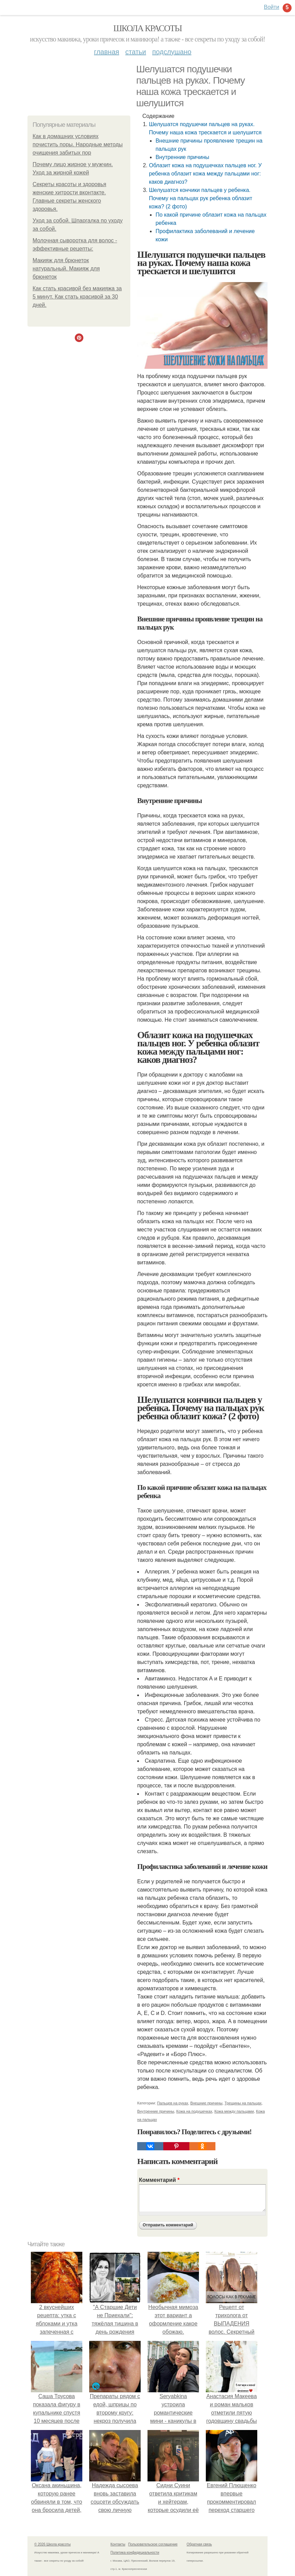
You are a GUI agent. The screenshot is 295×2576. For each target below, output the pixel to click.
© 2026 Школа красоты (52, 2544)
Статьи (135, 52)
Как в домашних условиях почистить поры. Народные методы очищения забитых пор (78, 144)
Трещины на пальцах (243, 2103)
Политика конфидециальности (134, 2552)
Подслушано (171, 52)
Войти (271, 7)
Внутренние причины (182, 157)
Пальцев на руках (172, 2103)
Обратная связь (199, 2544)
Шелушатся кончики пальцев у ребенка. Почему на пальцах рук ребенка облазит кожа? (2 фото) (200, 198)
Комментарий (159, 2180)
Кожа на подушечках (194, 2111)
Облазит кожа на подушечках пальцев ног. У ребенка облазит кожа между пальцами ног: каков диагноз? (205, 173)
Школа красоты (147, 28)
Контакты (117, 2544)
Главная (106, 52)
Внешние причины (206, 2103)
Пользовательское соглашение (153, 2544)
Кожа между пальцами (234, 2111)
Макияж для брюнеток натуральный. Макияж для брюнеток (66, 268)
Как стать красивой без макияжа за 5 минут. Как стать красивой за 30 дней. (77, 296)
